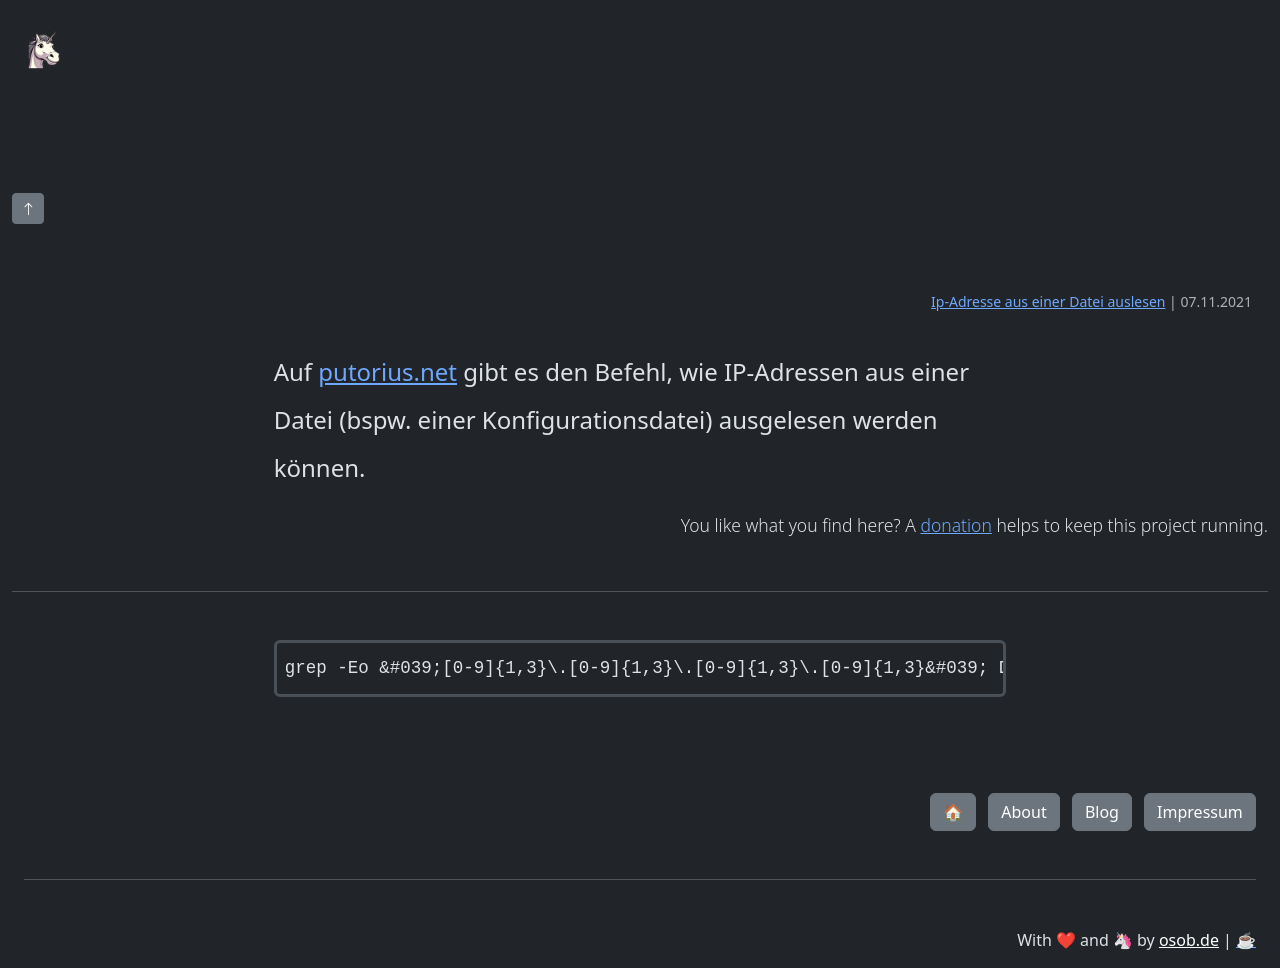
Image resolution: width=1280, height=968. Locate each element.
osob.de (1189, 940)
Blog (1102, 812)
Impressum (1200, 812)
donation (955, 525)
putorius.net (387, 371)
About (1023, 812)
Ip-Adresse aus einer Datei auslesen (1048, 301)
